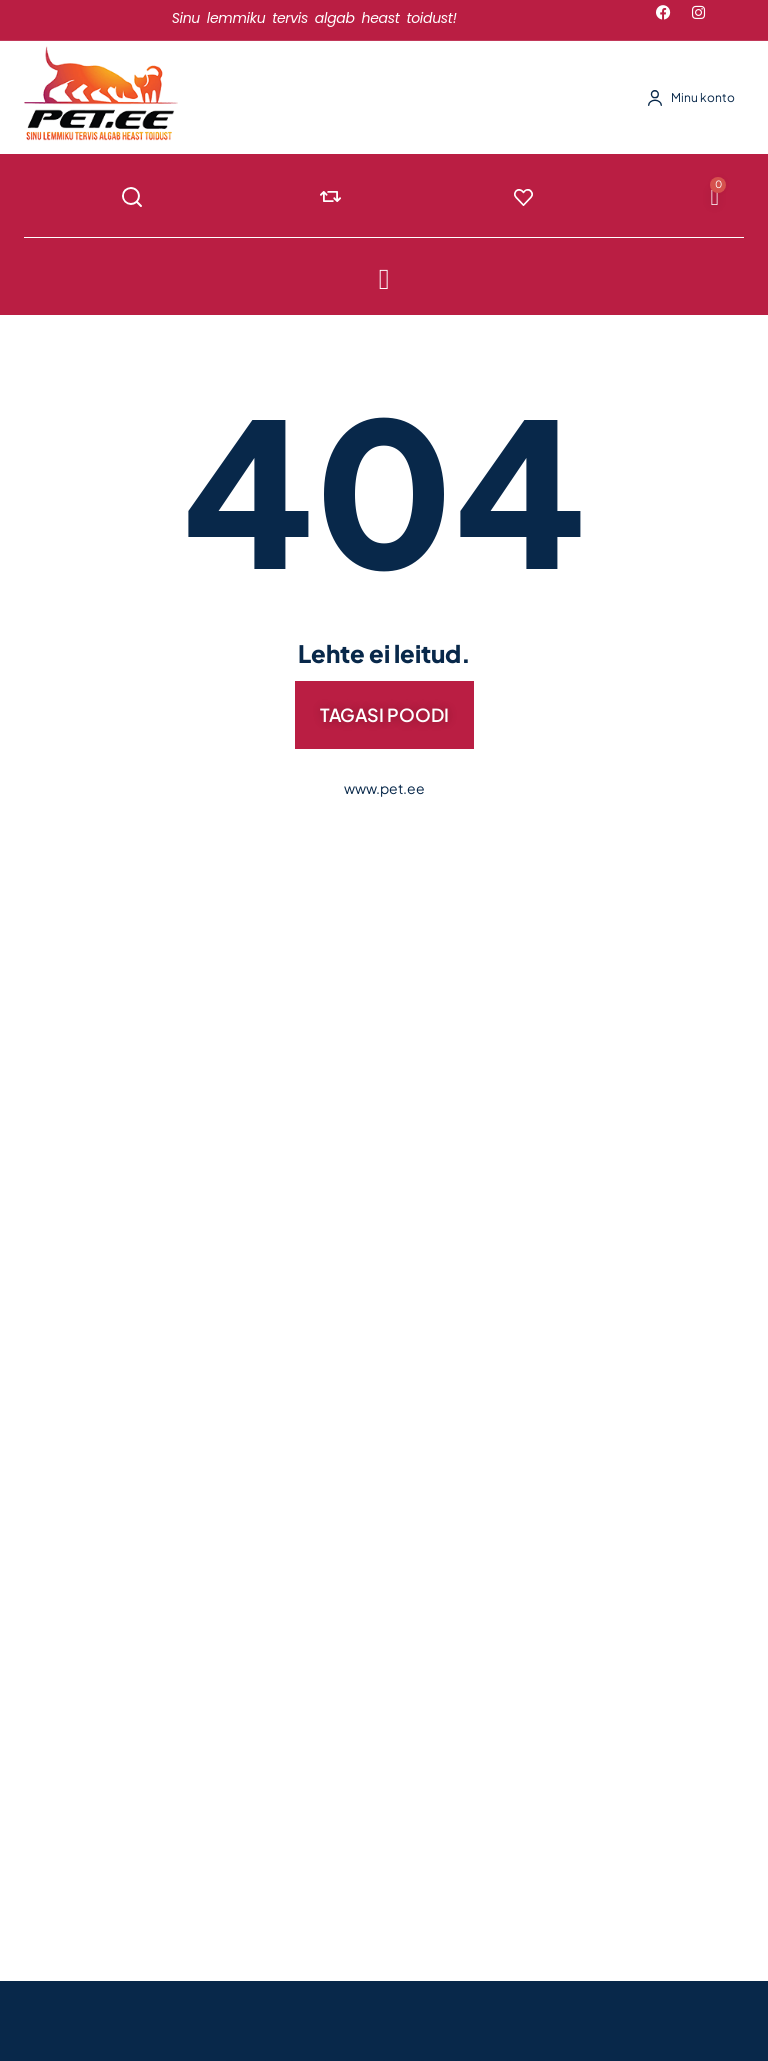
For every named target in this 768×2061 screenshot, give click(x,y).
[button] (384, 278)
